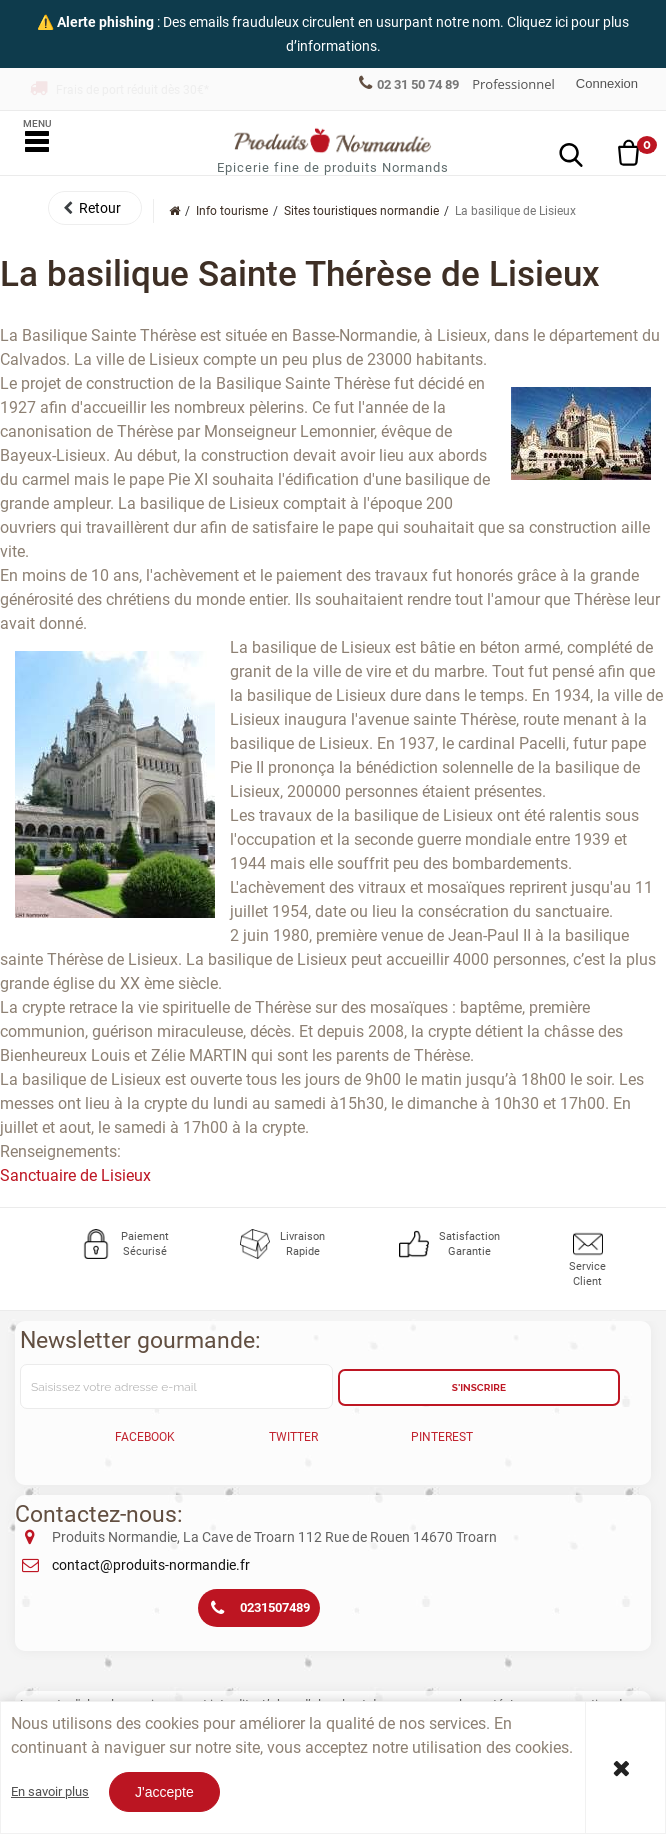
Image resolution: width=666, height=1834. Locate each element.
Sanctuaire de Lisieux (75, 1175)
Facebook (145, 1437)
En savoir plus (50, 1791)
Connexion (607, 83)
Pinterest (442, 1437)
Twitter (293, 1437)
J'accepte (164, 1792)
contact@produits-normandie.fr (151, 1565)
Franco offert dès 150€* (107, 90)
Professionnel (513, 84)
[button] (95, 208)
